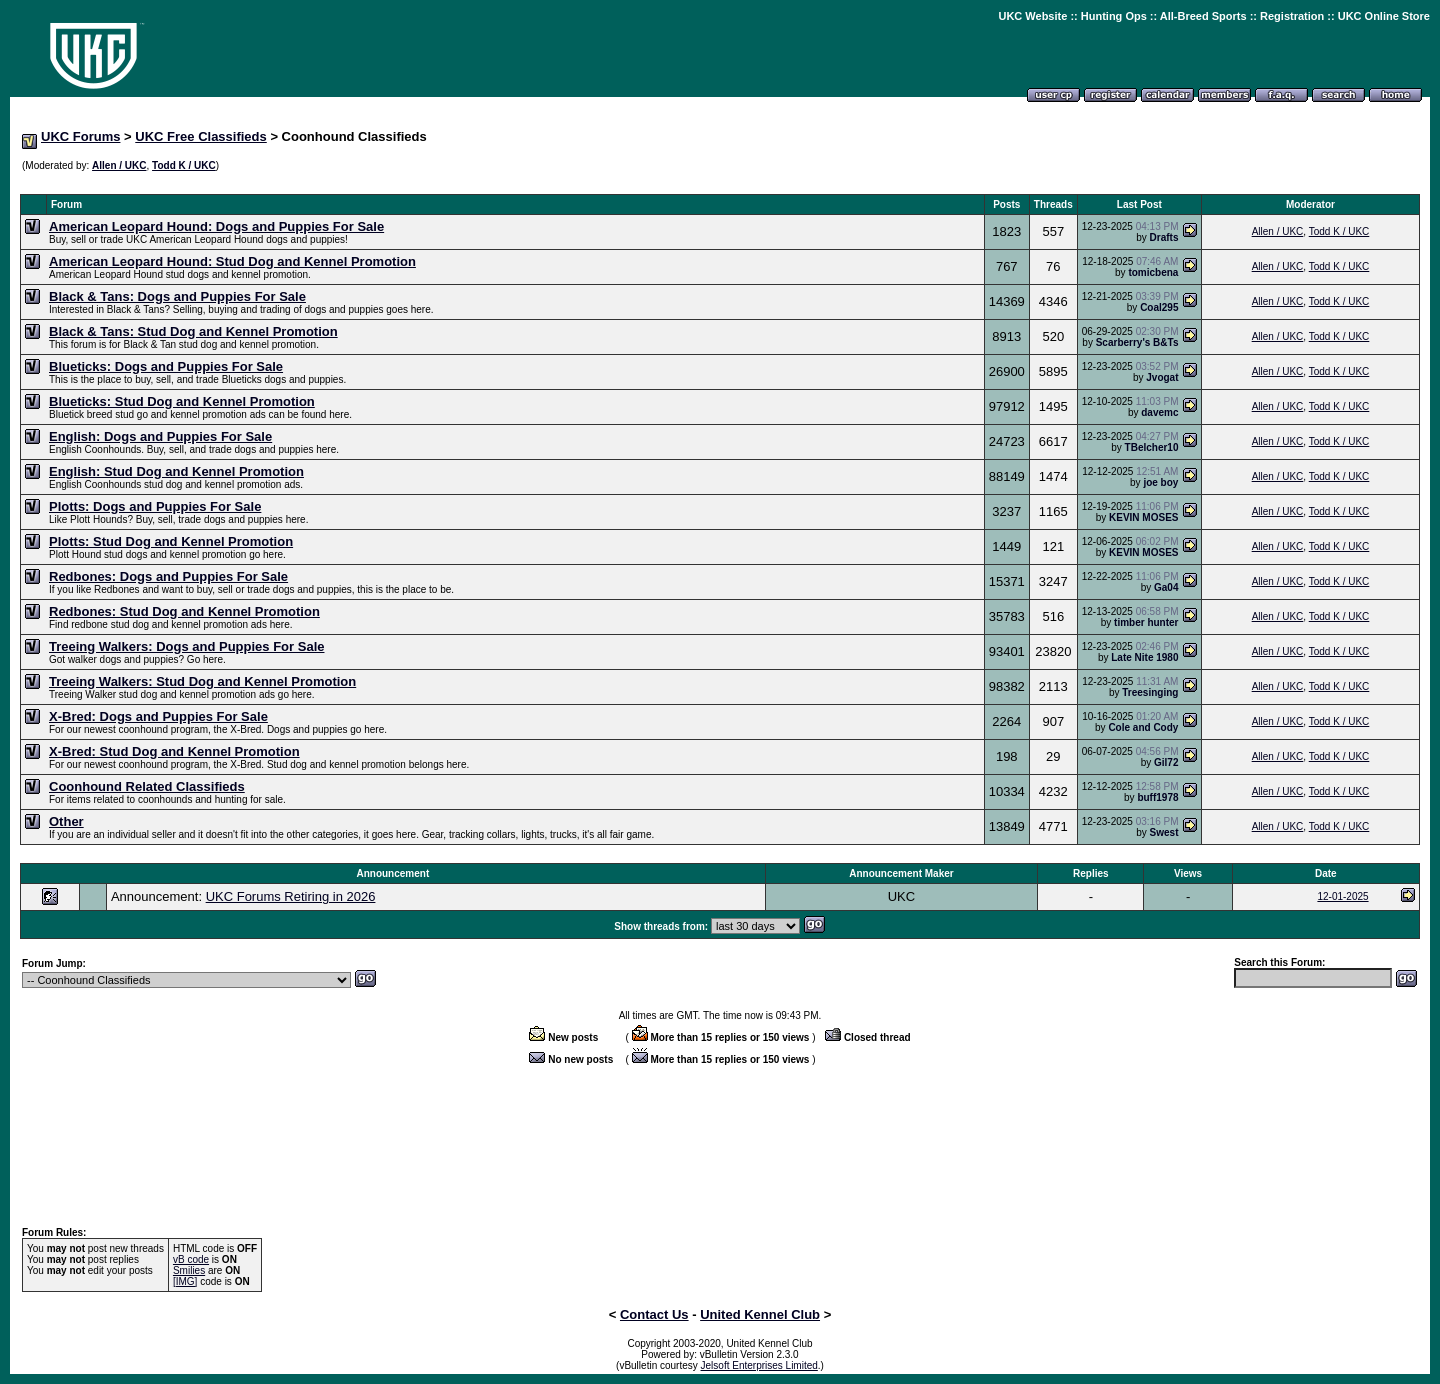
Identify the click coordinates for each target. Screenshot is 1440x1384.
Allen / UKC (119, 165)
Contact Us (654, 1314)
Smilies (189, 1270)
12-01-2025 (1342, 896)
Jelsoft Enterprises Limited (759, 1365)
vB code (191, 1259)
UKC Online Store (1384, 16)
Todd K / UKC (184, 165)
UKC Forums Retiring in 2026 (291, 896)
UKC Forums (80, 136)
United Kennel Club (760, 1314)
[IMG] (185, 1281)
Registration (1292, 16)
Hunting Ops (1114, 16)
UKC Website (1032, 16)
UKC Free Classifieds (201, 136)
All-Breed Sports (1203, 16)
